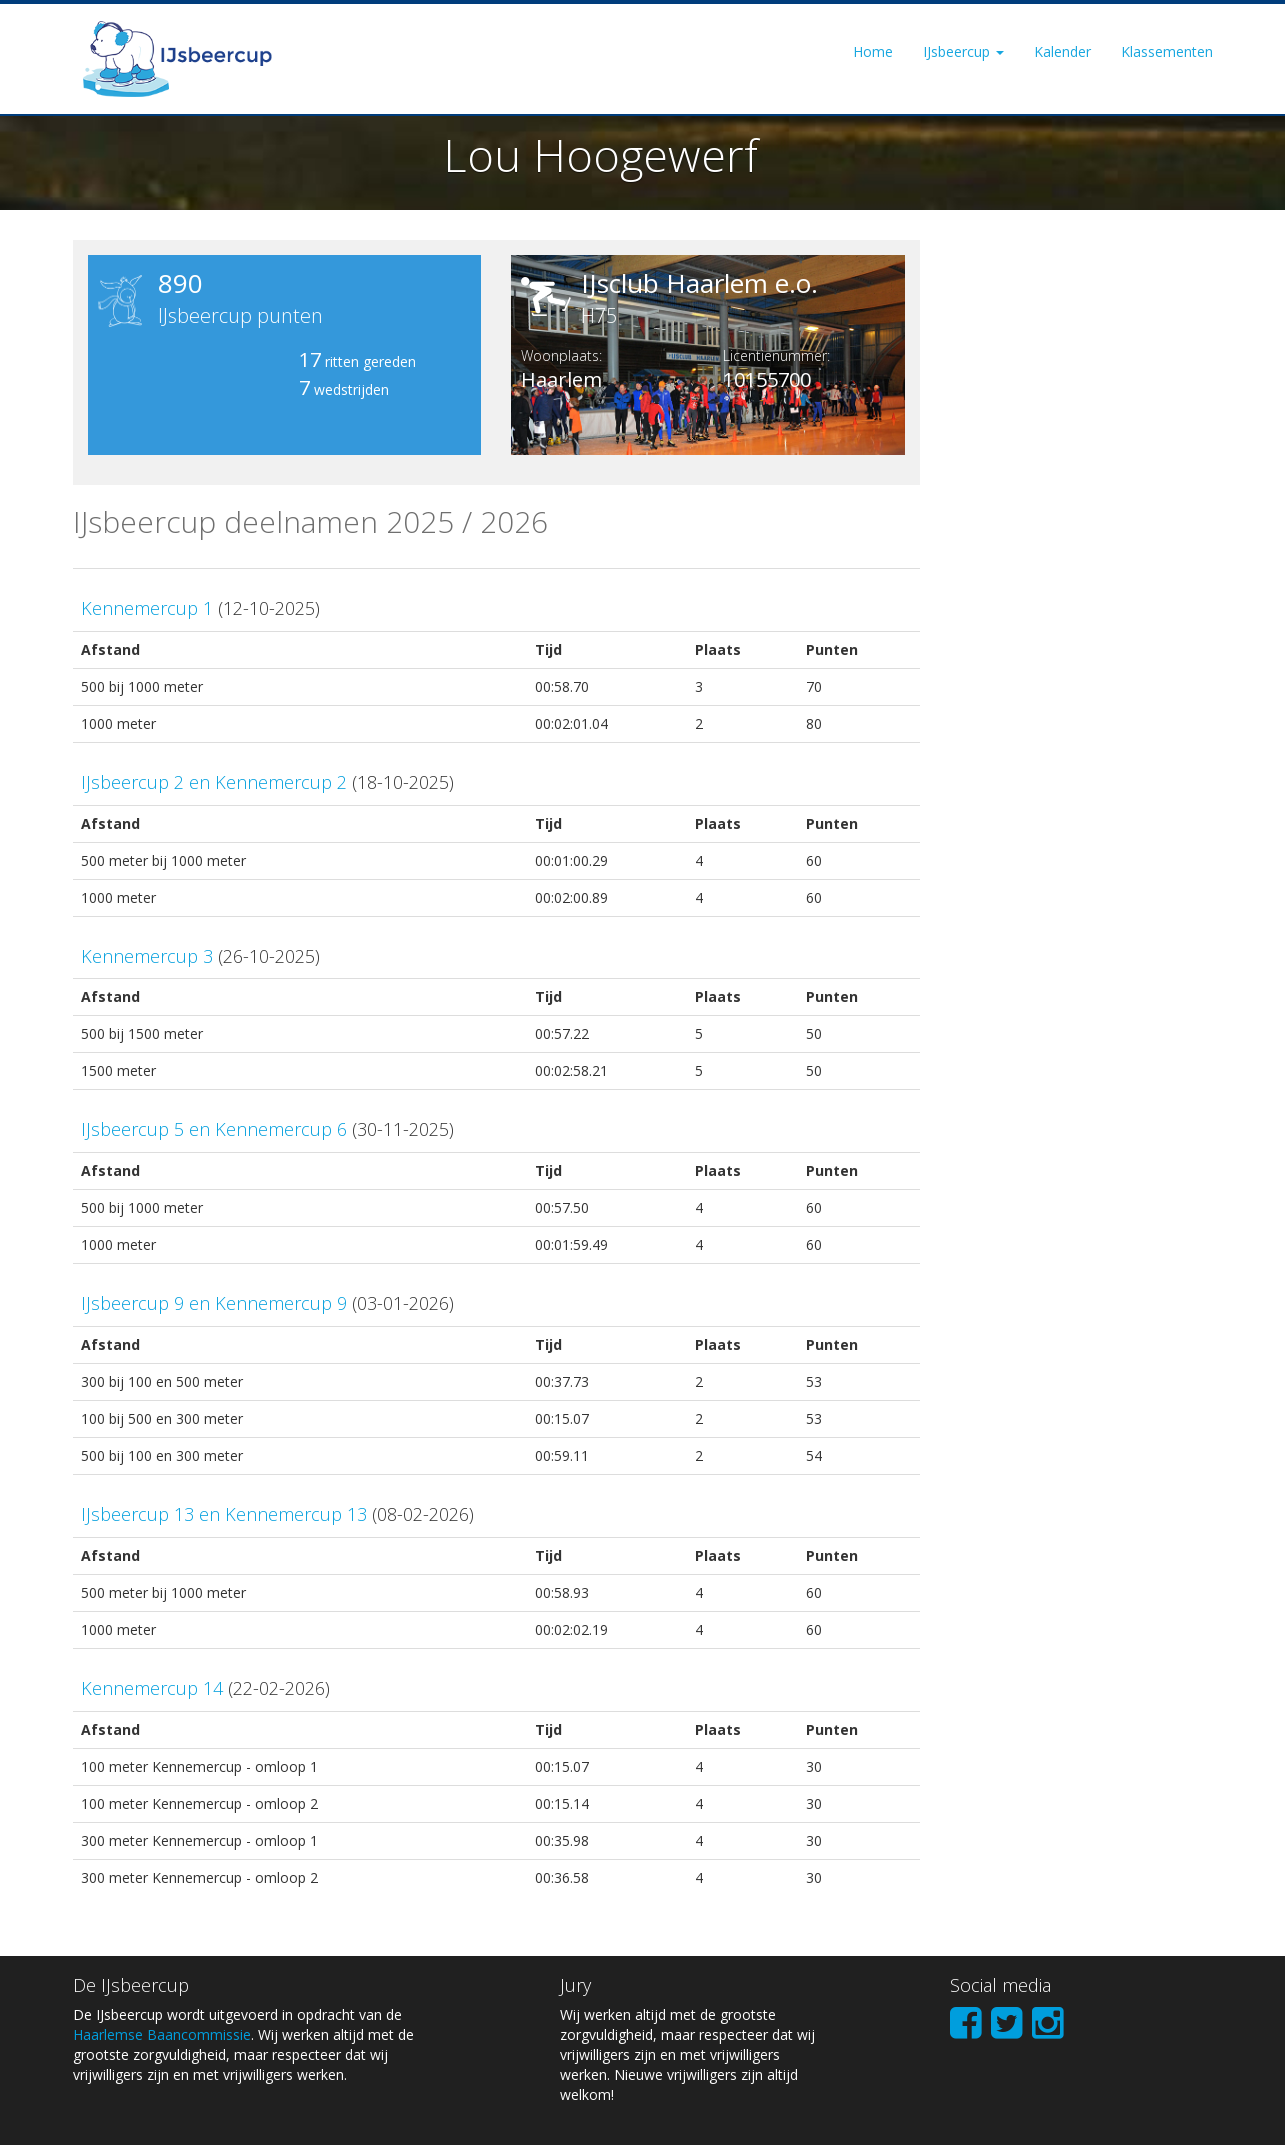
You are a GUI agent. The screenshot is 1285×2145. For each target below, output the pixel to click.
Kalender (1062, 51)
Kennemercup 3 (147, 956)
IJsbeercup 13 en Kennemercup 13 (224, 1514)
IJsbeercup (963, 51)
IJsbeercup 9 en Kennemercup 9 (214, 1303)
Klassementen (1167, 51)
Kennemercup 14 (152, 1688)
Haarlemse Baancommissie (162, 2034)
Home (873, 51)
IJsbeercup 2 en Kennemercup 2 (214, 782)
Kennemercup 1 (147, 608)
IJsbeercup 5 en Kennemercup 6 (214, 1129)
